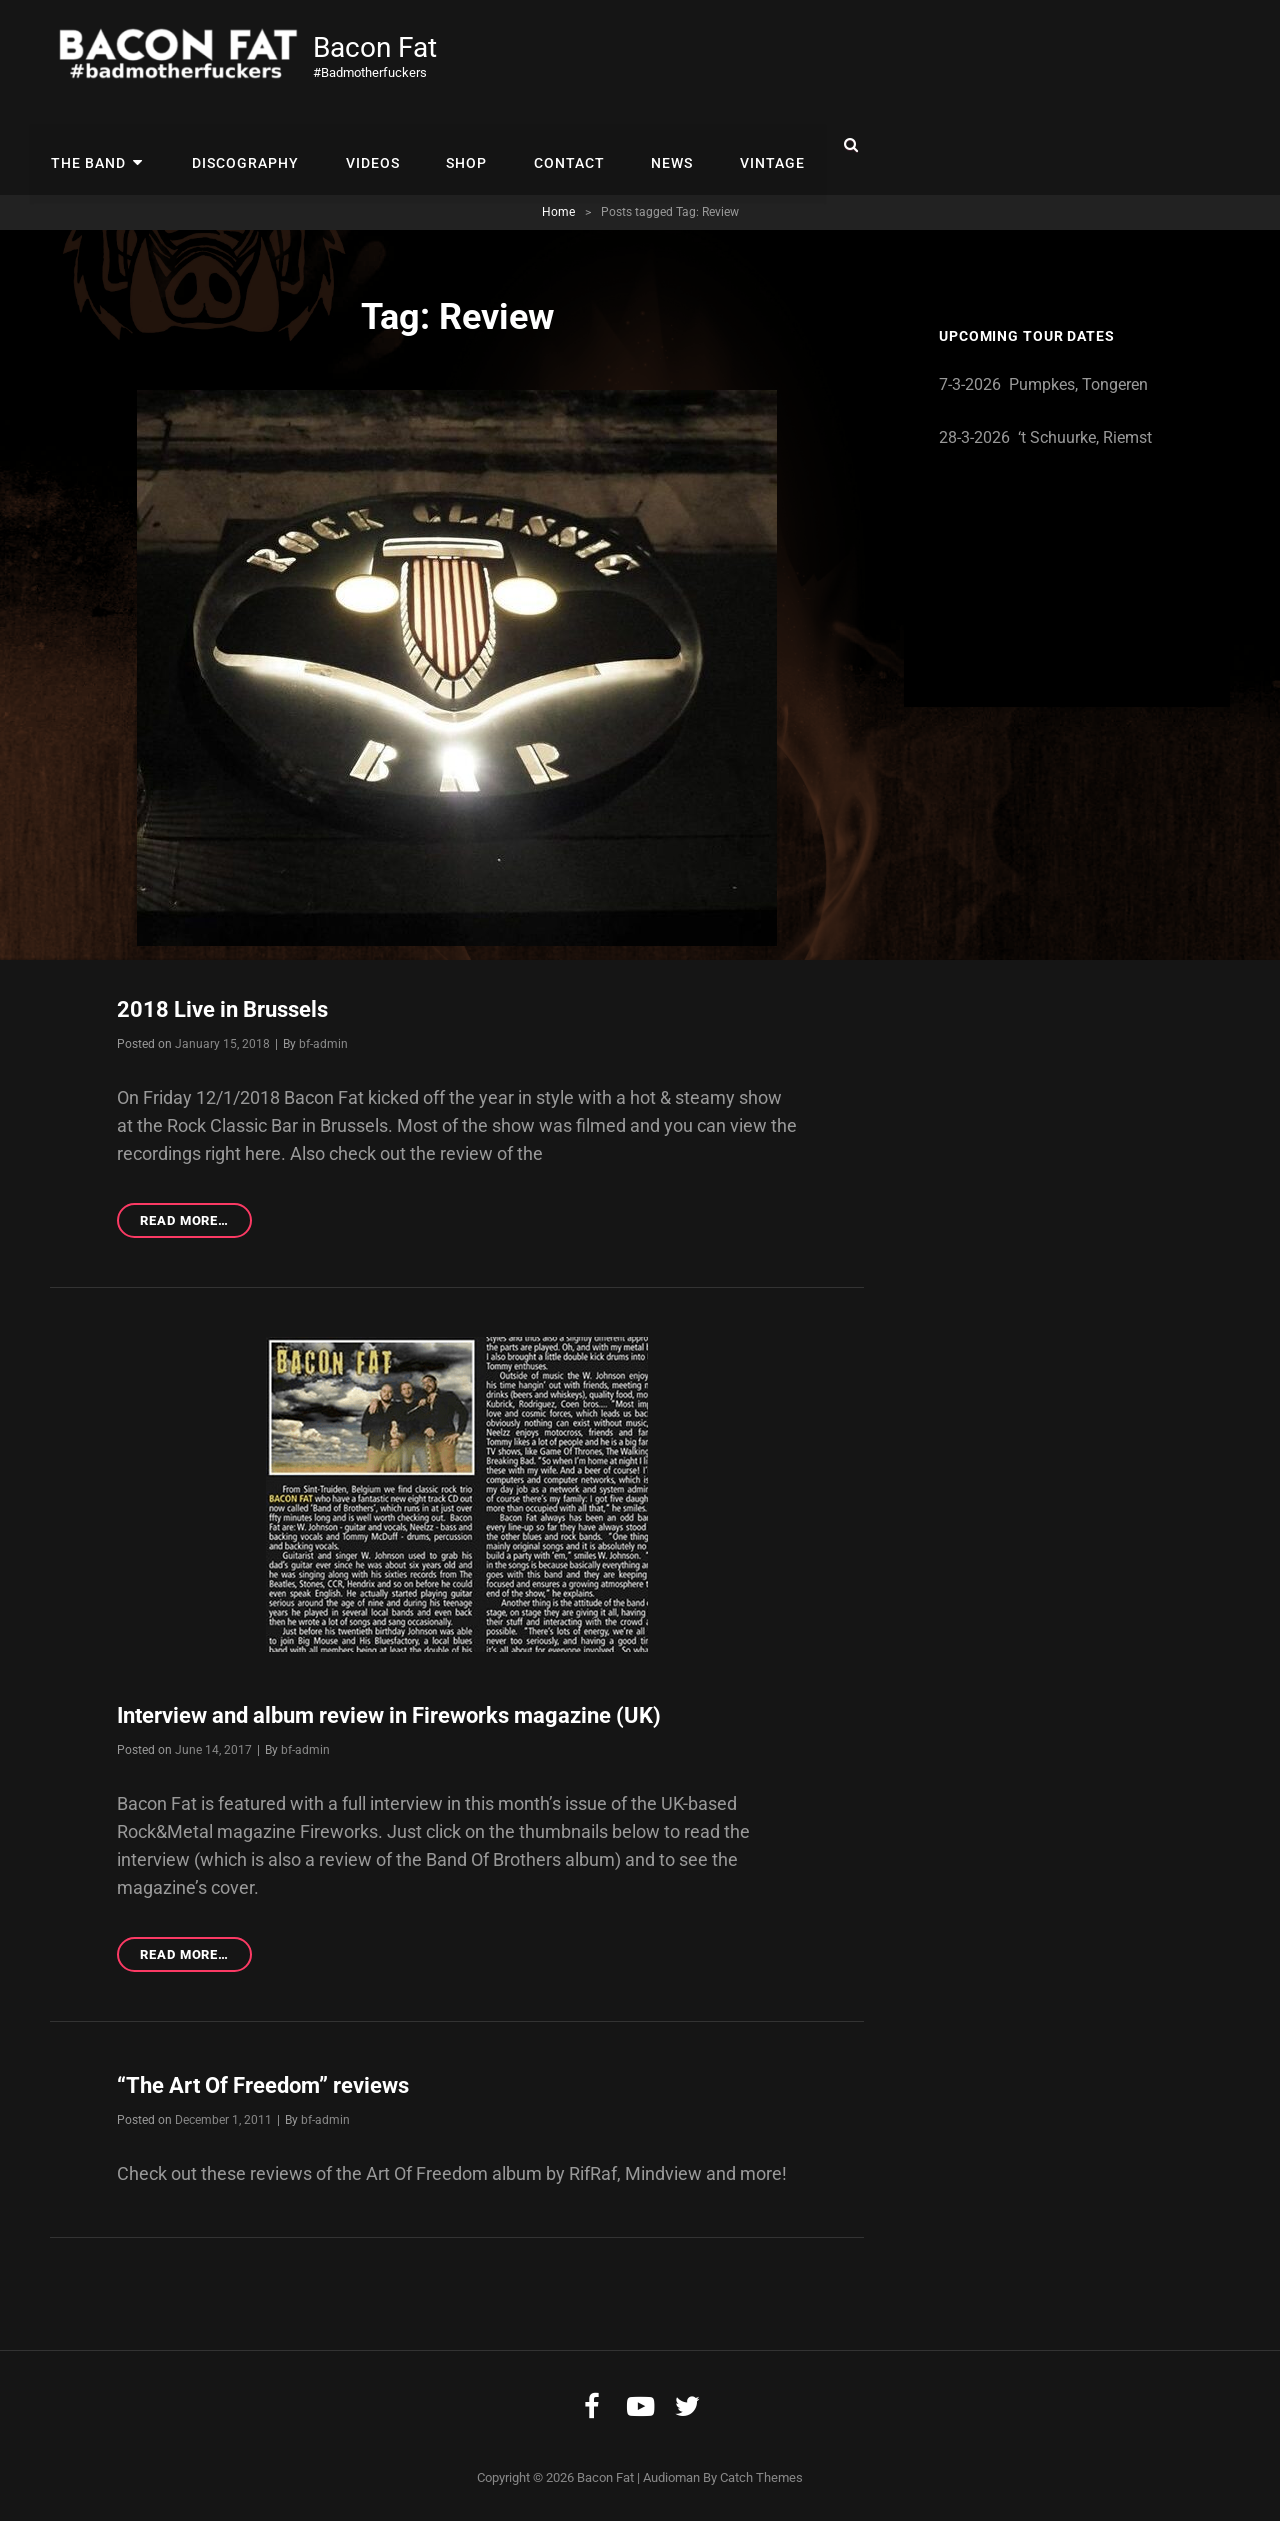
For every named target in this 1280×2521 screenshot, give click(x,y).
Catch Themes (761, 2475)
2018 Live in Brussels (222, 1009)
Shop (455, 145)
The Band (87, 145)
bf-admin (323, 1043)
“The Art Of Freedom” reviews (263, 2084)
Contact (555, 145)
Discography (239, 145)
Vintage (753, 145)
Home (558, 212)
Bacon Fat (377, 47)
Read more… (196, 1222)
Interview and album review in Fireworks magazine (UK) (389, 1714)
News (656, 145)
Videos (364, 145)
